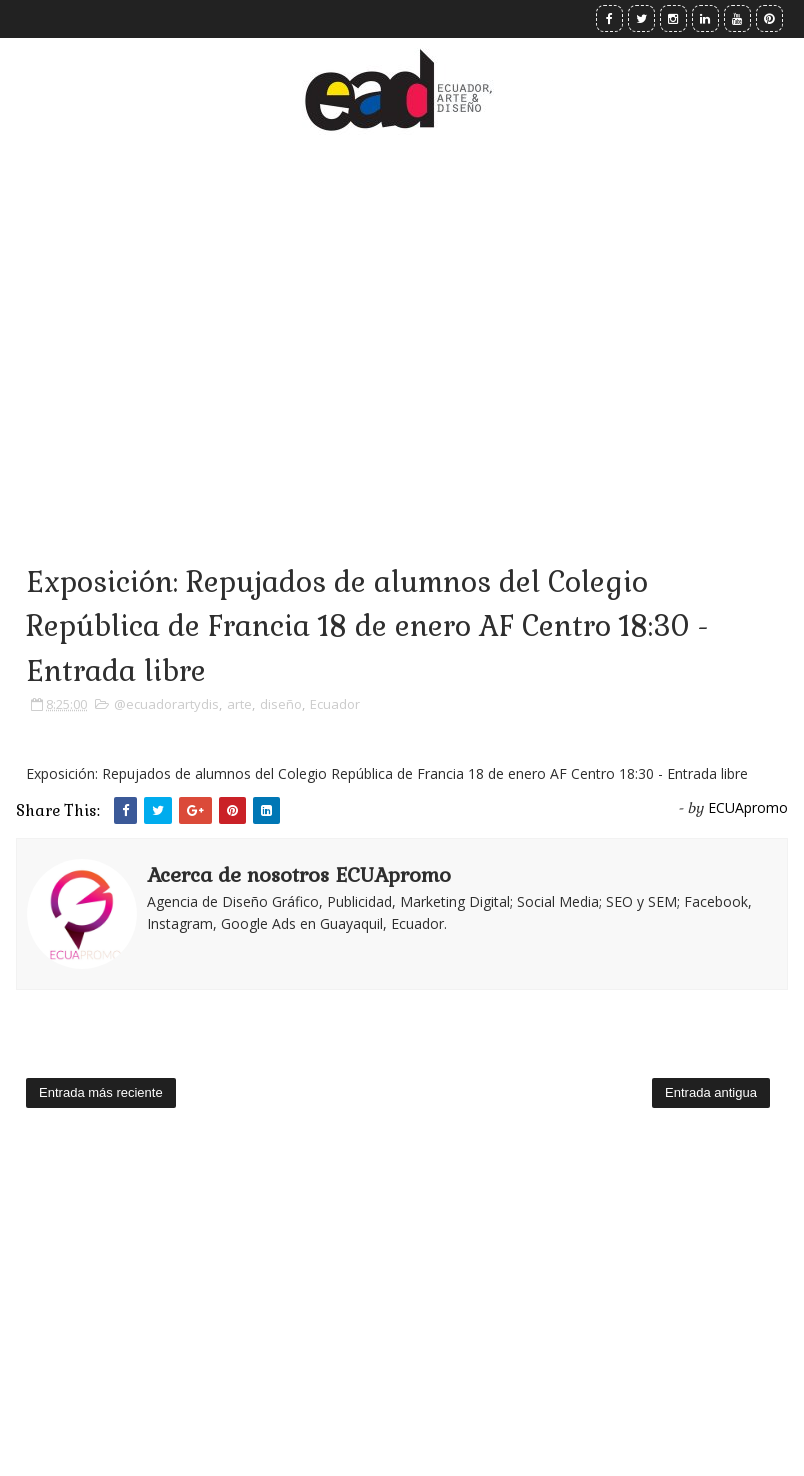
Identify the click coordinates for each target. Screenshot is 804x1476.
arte (239, 704)
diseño (281, 704)
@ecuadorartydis (166, 704)
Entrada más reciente (101, 1092)
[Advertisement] (402, 320)
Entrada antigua (711, 1092)
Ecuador (335, 704)
